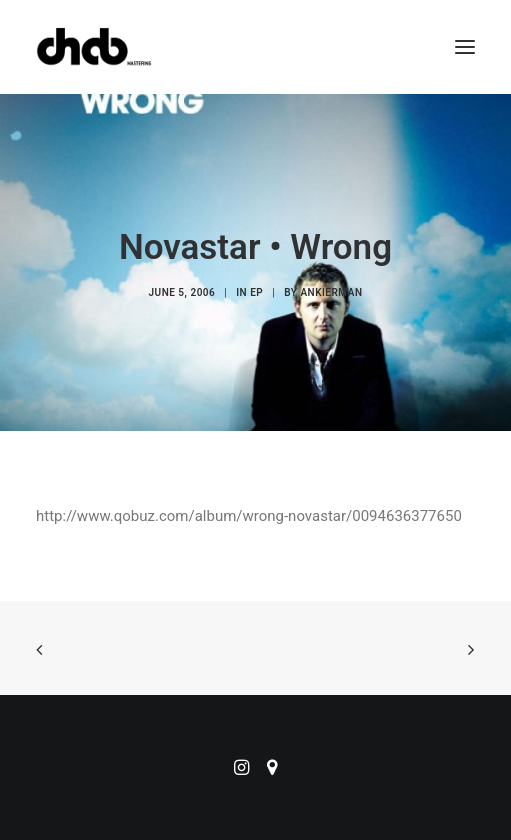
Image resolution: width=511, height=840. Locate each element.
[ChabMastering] (94, 47)
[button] (465, 47)
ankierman (331, 292)
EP (256, 292)
